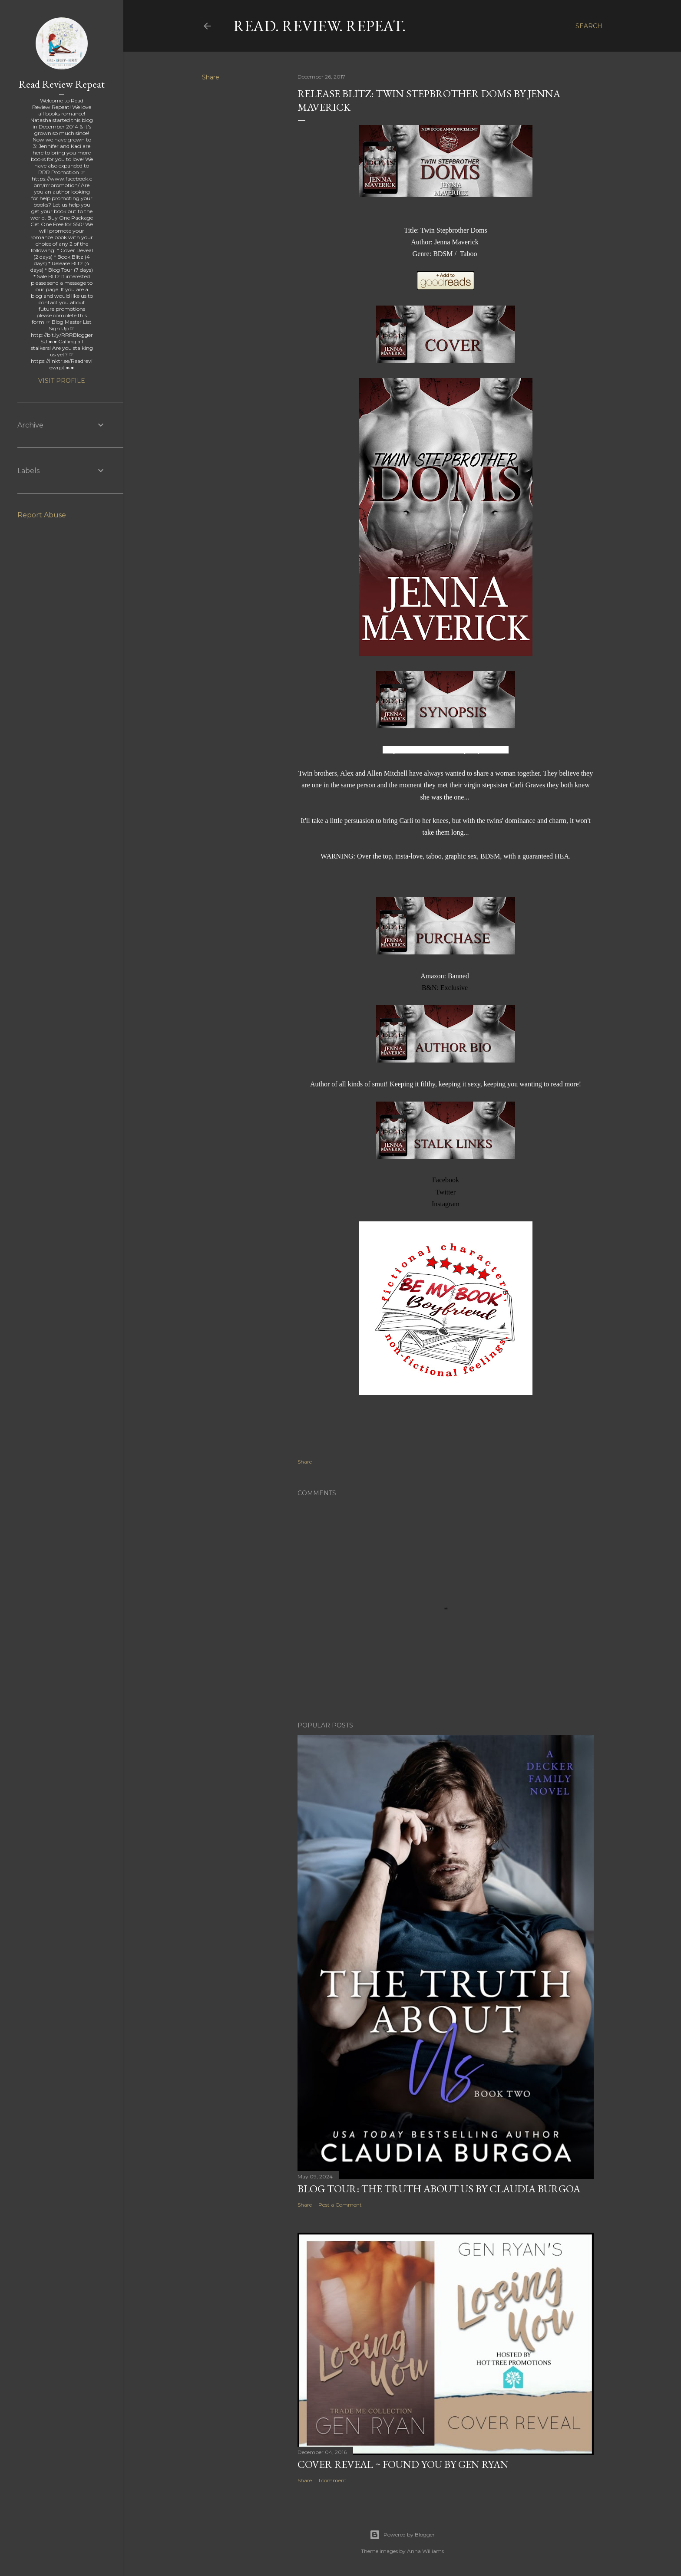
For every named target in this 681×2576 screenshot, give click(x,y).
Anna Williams (425, 2551)
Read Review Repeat (62, 84)
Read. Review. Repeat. (319, 26)
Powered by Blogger (402, 2535)
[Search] (588, 26)
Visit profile (61, 381)
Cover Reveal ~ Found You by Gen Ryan (403, 2464)
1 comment (332, 2480)
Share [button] (210, 77)
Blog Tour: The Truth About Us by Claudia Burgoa (439, 2188)
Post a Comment (340, 2204)
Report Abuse (41, 515)
